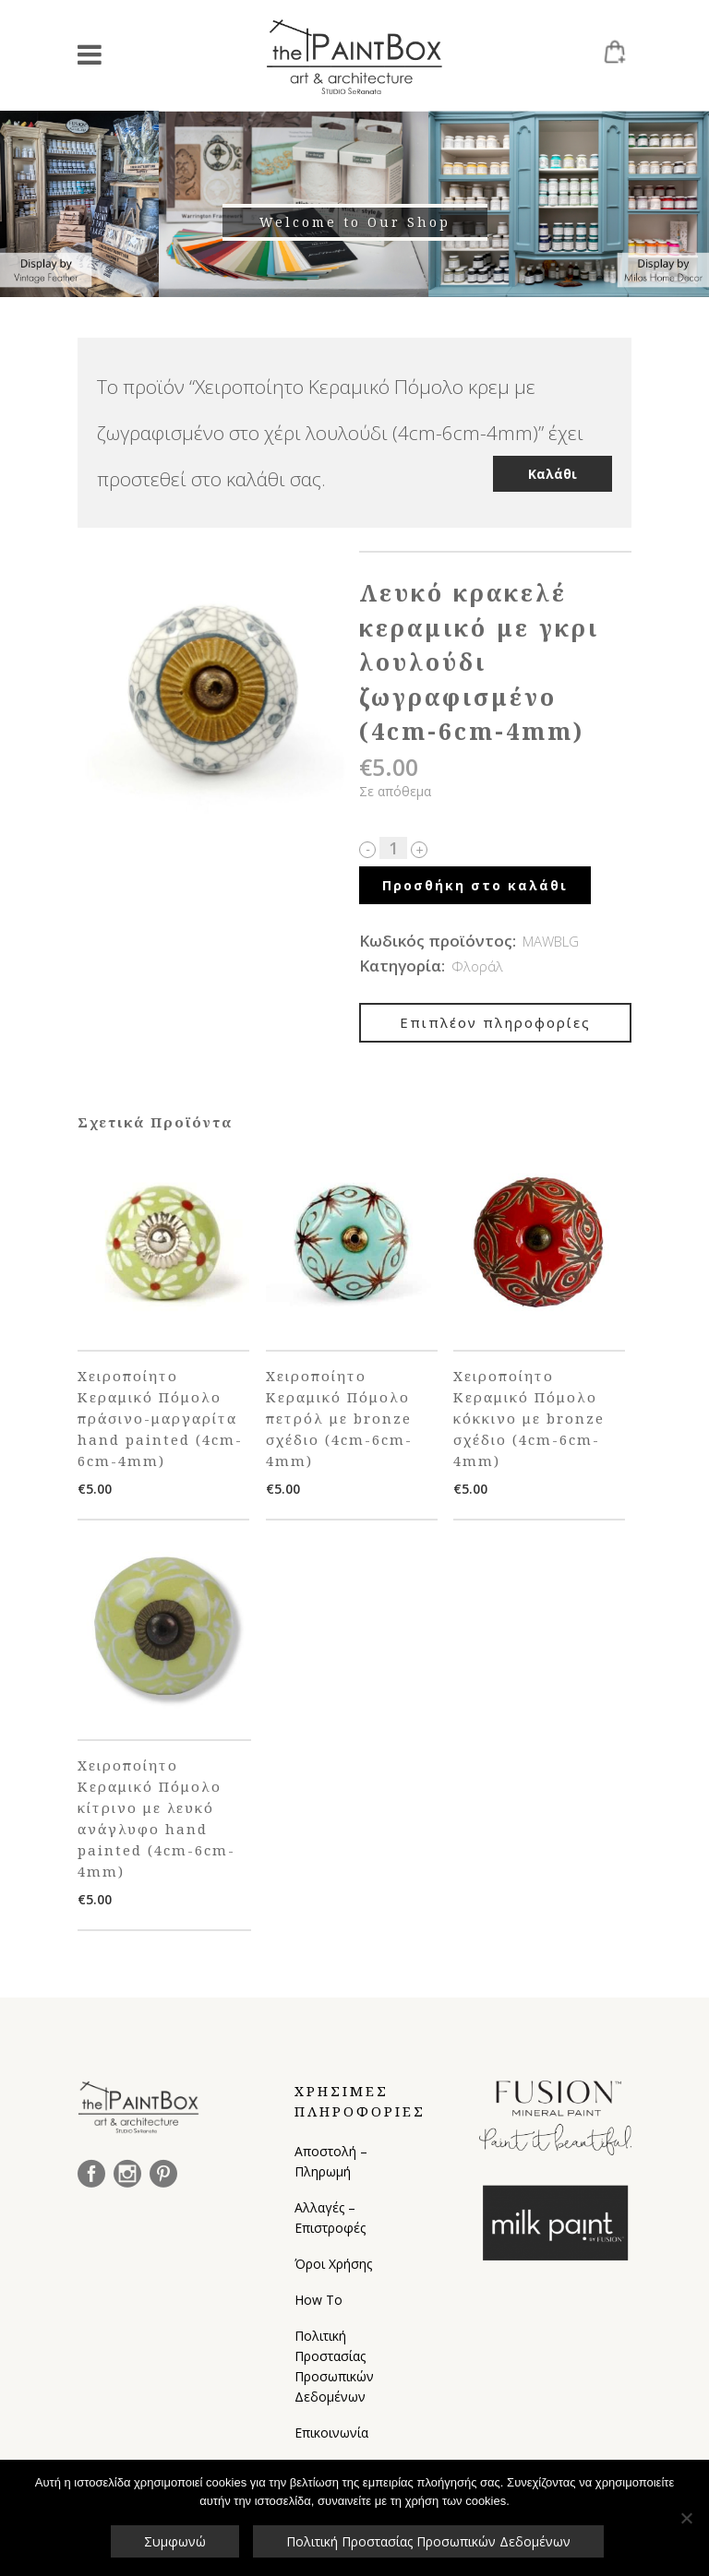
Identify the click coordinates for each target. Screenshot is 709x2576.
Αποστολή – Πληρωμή (330, 2161)
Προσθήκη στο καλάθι (475, 885)
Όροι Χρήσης (333, 2263)
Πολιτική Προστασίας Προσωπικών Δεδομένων (334, 2366)
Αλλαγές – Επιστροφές (330, 2217)
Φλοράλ (477, 966)
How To (318, 2299)
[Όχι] (686, 2518)
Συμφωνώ (175, 2541)
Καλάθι (552, 474)
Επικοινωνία (331, 2432)
